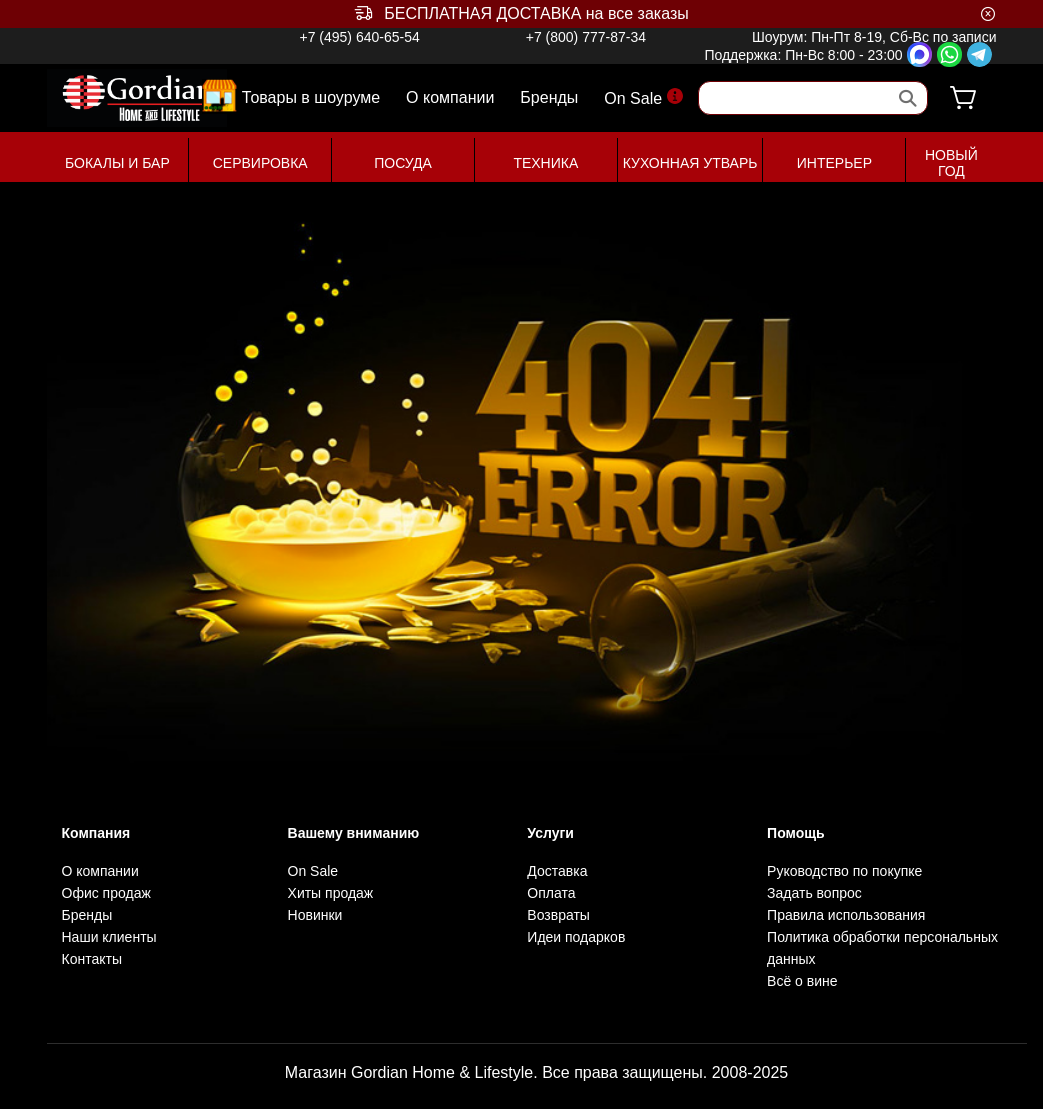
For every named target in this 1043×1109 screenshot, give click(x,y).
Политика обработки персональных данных (882, 948)
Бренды (549, 97)
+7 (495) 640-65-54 (359, 37)
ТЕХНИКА (545, 163)
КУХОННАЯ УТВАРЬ (690, 163)
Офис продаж (106, 893)
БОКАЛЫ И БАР (117, 163)
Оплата (551, 893)
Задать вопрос (814, 893)
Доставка (557, 871)
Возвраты (558, 915)
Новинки (315, 915)
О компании (450, 97)
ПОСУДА (403, 163)
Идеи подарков (576, 937)
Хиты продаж (331, 893)
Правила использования (846, 915)
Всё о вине (802, 981)
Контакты (92, 959)
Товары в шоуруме (311, 96)
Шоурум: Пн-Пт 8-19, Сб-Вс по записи (874, 37)
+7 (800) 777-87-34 (586, 37)
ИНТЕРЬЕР (834, 163)
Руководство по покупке (844, 871)
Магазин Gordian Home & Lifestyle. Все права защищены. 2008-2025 (536, 1072)
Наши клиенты (109, 937)
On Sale (643, 97)
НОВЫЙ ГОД (951, 163)
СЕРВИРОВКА (260, 163)
